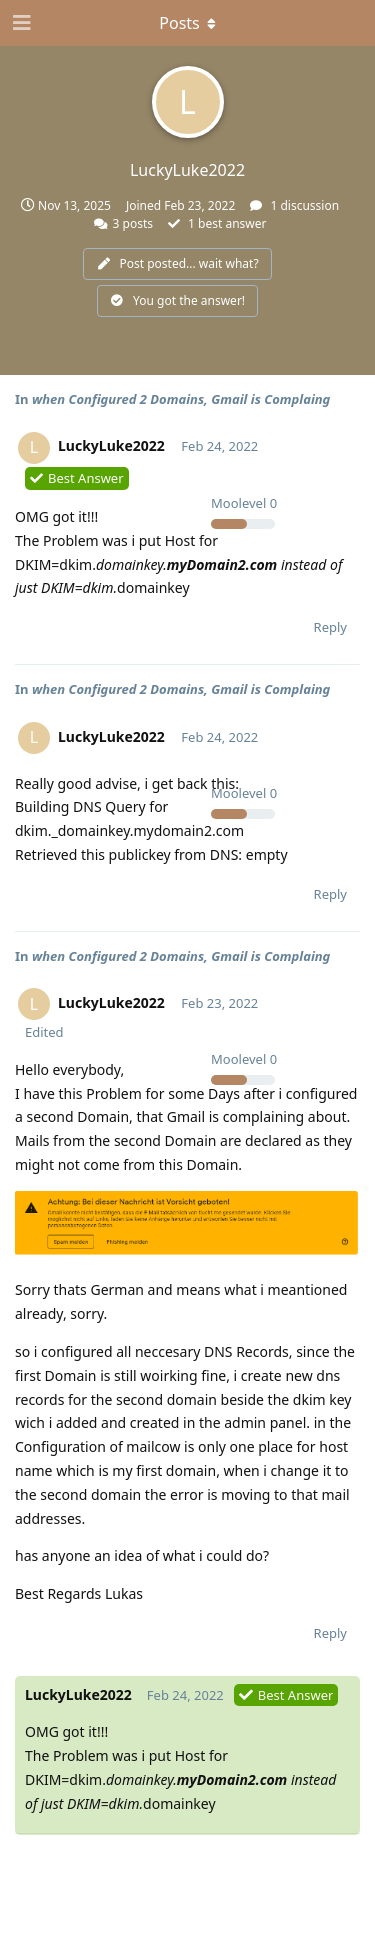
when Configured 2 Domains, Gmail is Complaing (181, 399)
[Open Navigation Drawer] (20, 23)
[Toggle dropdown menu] (188, 23)
